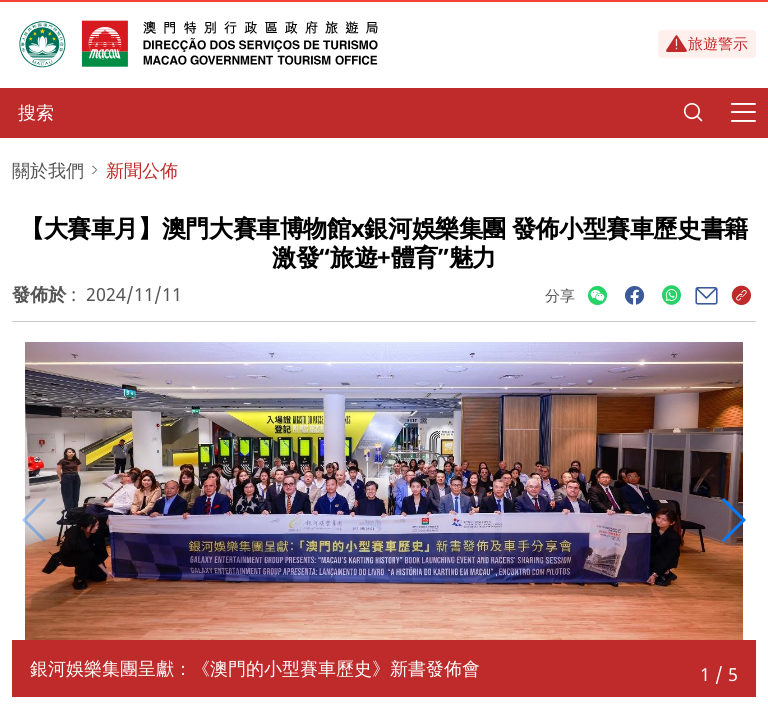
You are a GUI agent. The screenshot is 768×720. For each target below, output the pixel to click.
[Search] (693, 113)
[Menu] (743, 113)
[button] (732, 520)
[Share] (597, 296)
